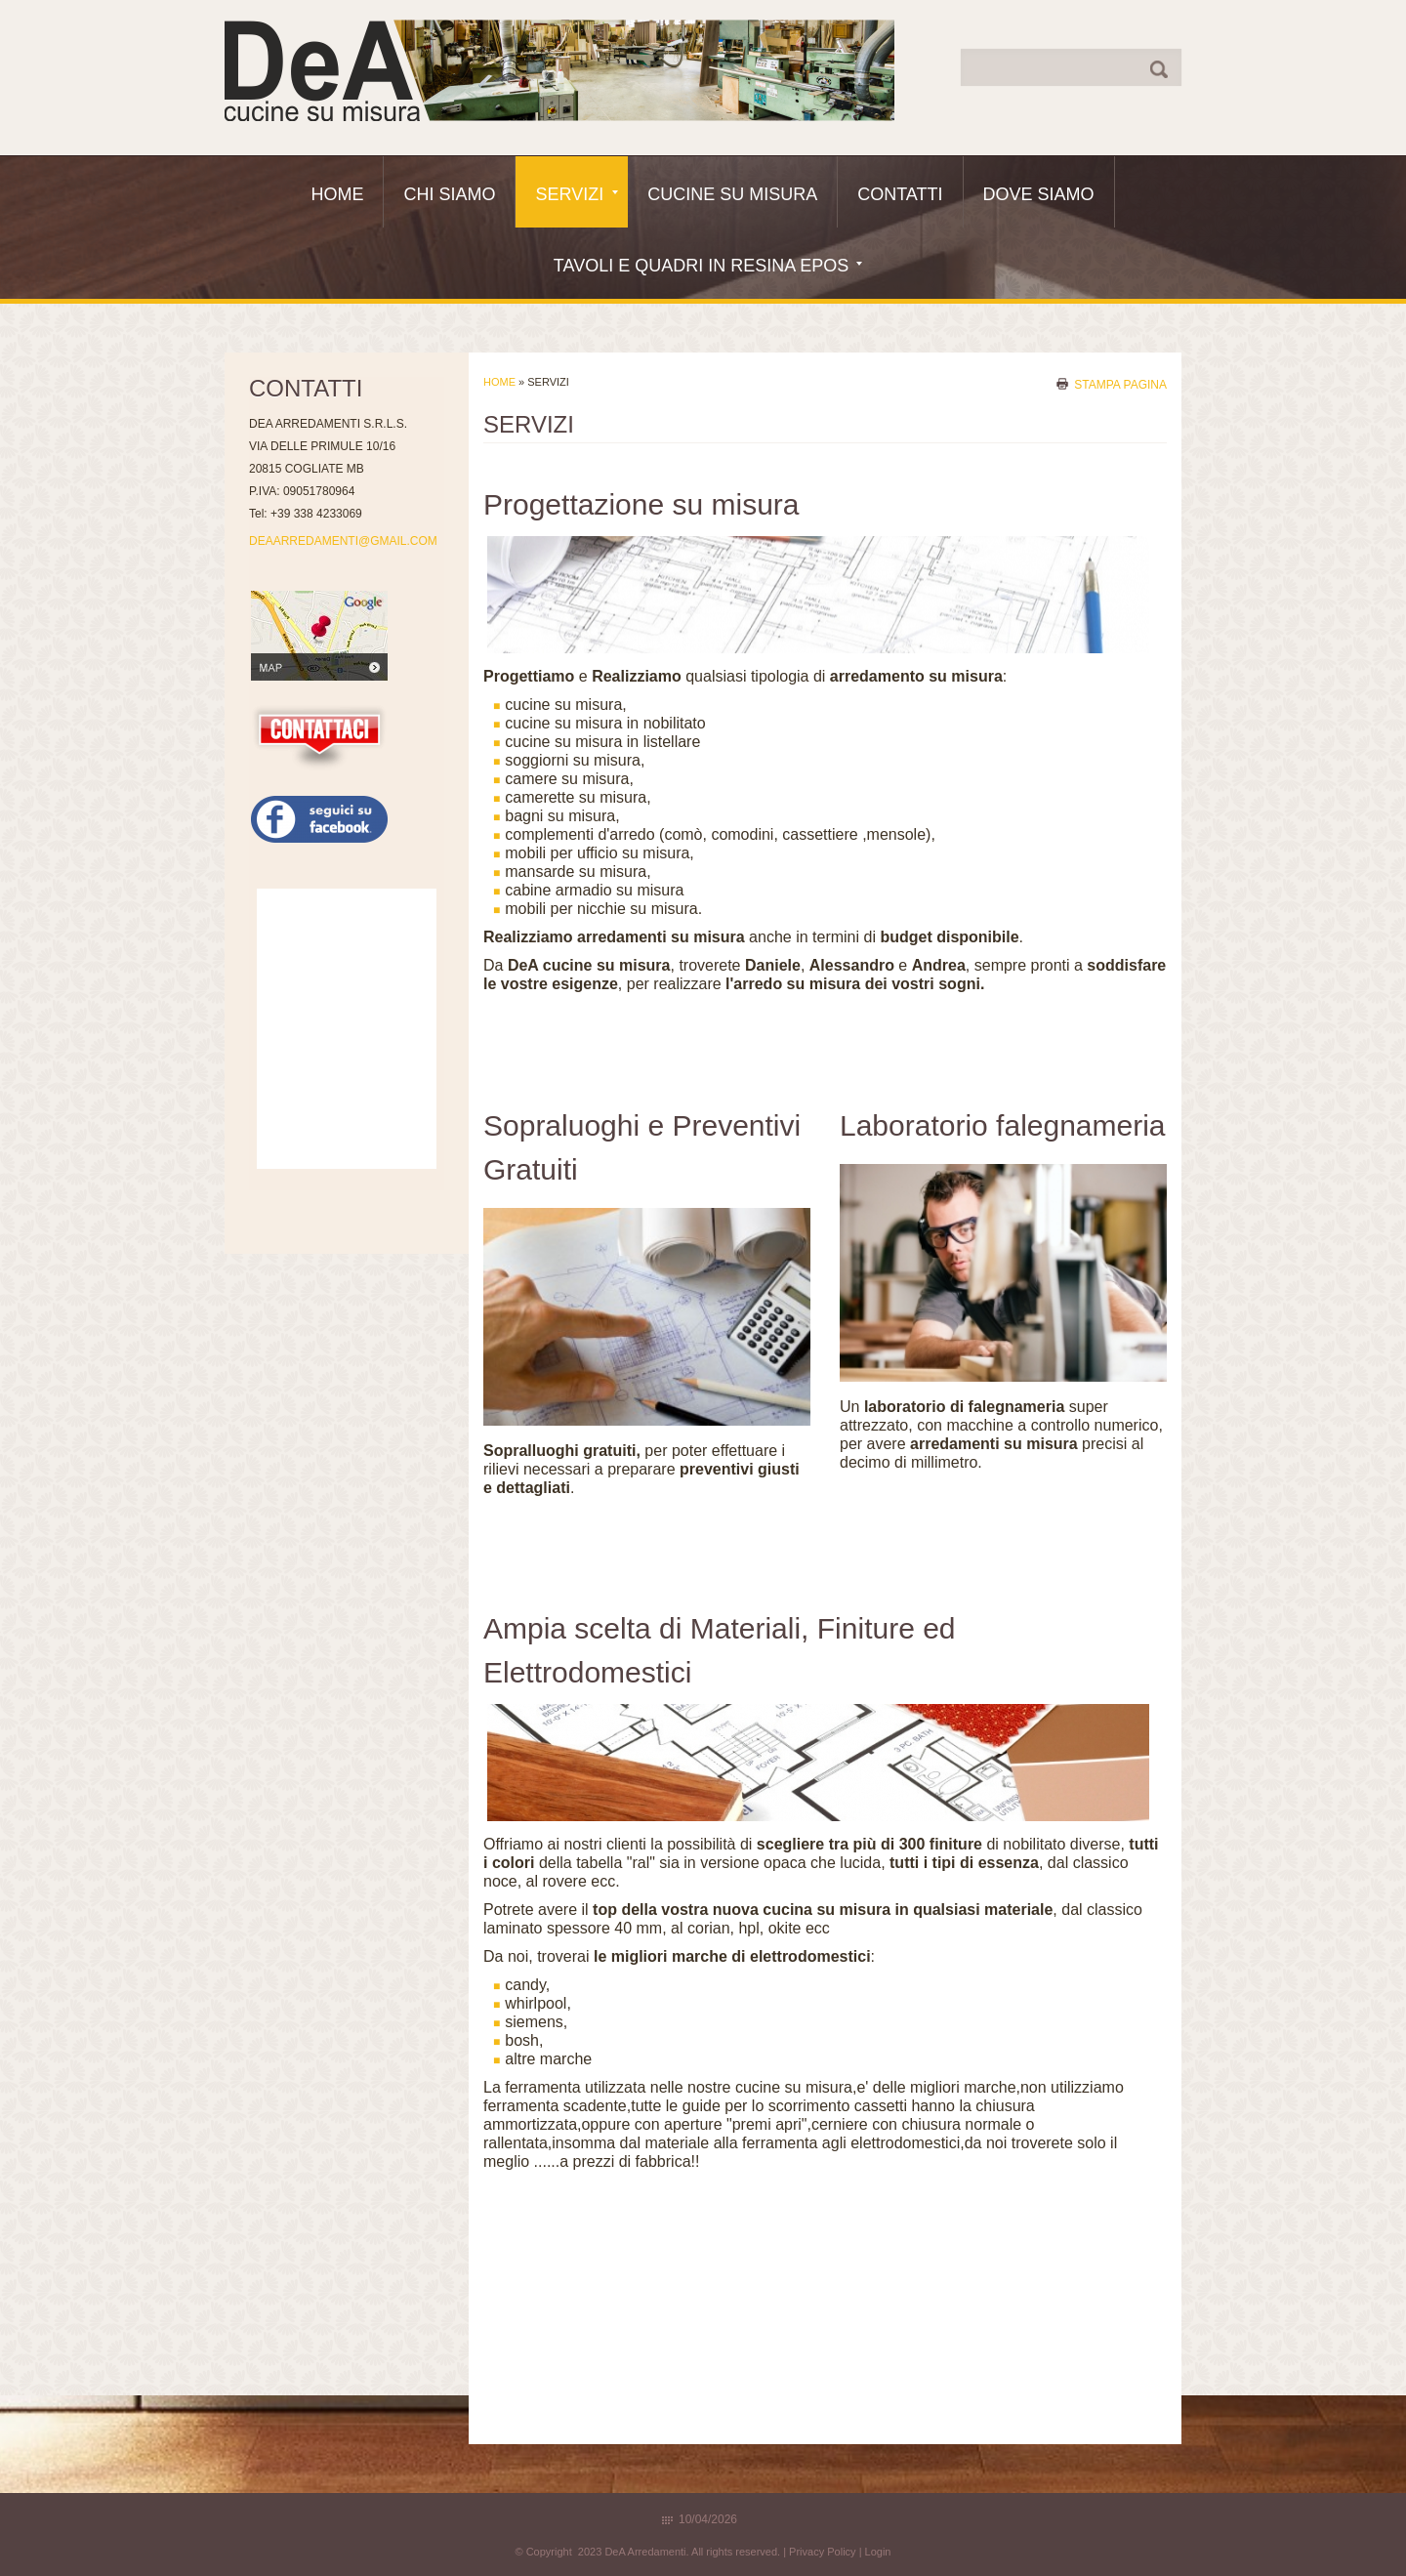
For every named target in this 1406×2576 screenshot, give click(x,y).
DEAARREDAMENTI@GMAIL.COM (343, 541)
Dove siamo (1039, 194)
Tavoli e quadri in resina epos (708, 265)
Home (336, 194)
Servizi (576, 194)
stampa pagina (1120, 384)
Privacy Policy (822, 2551)
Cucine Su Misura (732, 194)
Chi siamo (449, 194)
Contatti (899, 194)
